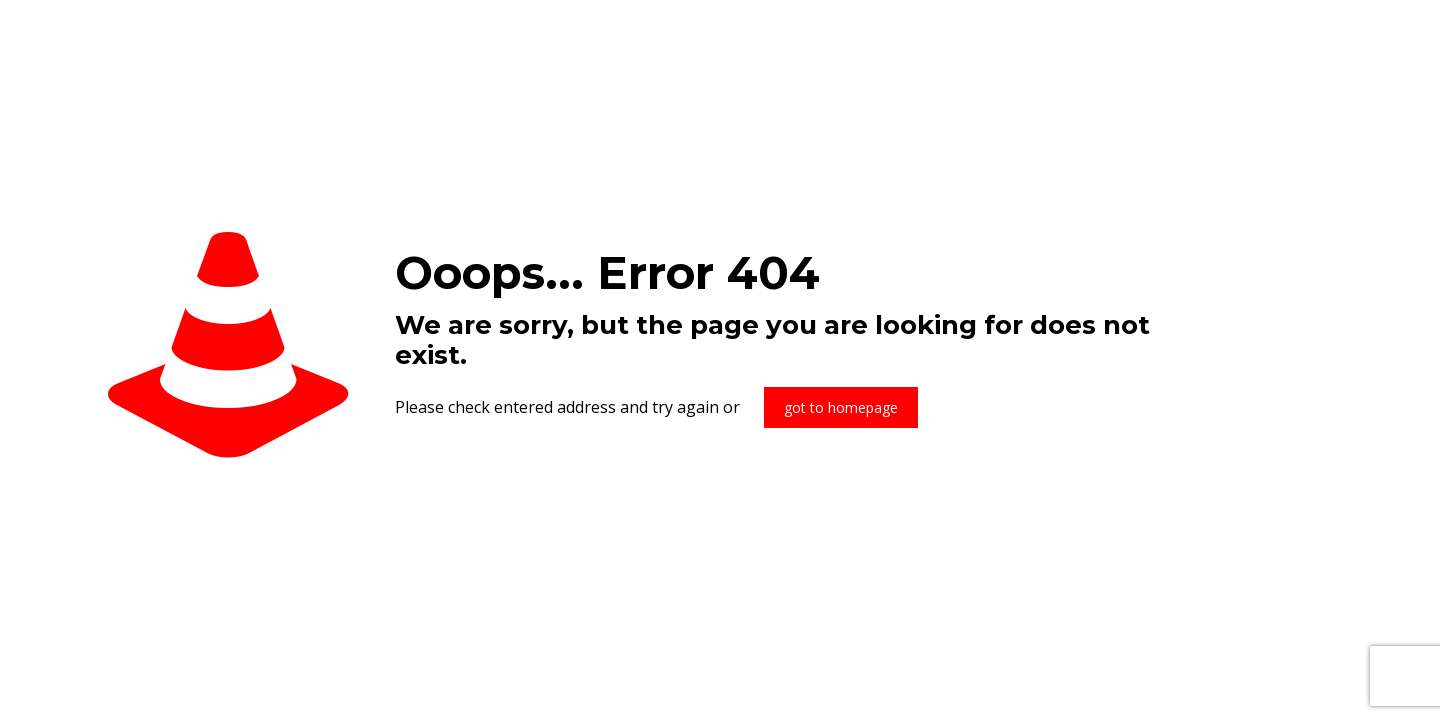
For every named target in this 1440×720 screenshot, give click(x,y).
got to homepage (841, 407)
